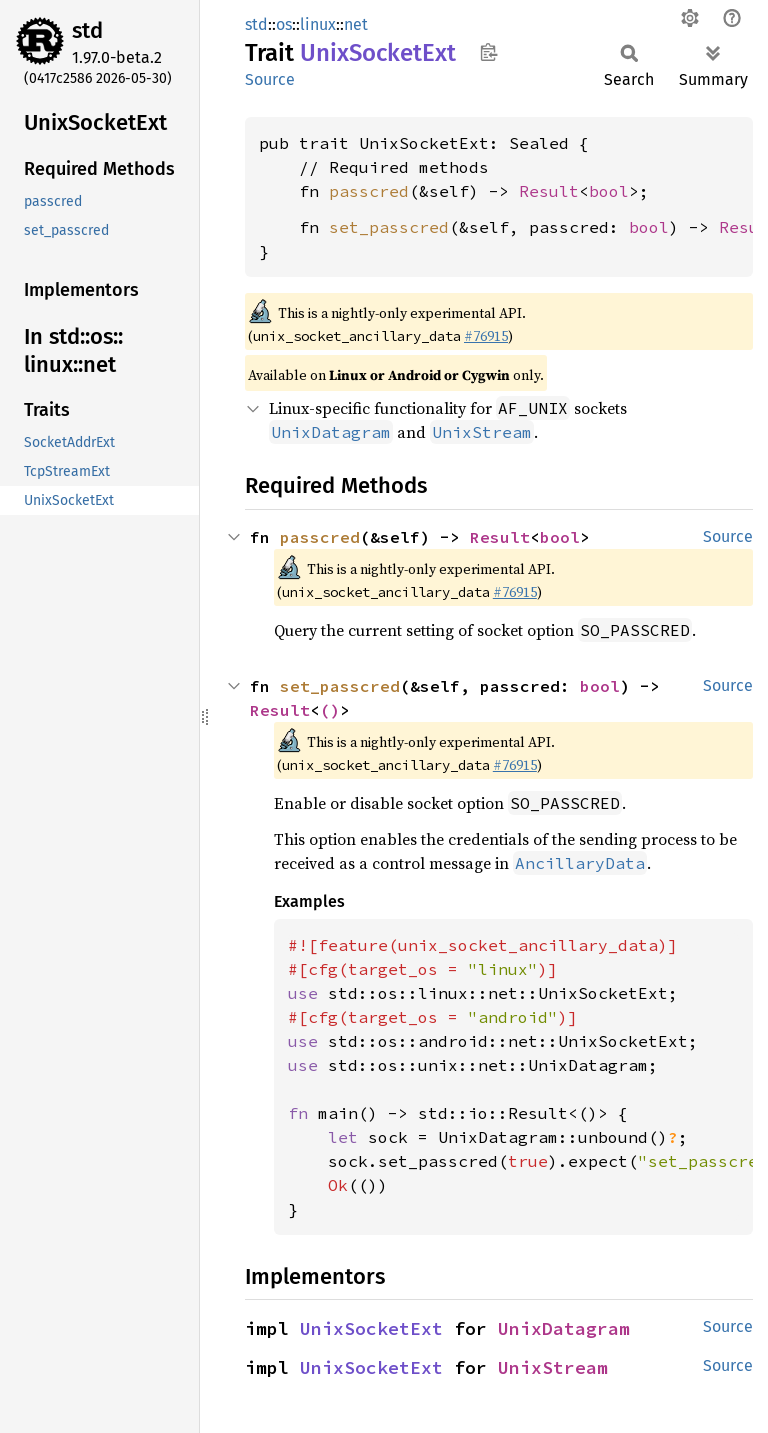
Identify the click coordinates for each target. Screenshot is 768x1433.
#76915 (486, 336)
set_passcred (389, 227)
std (87, 30)
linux (318, 24)
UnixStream (553, 1367)
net (356, 24)
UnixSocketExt (371, 1328)
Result (549, 191)
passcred (369, 191)
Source (270, 79)
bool (609, 191)
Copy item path (488, 52)
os (284, 24)
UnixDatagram (564, 1328)
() (330, 710)
